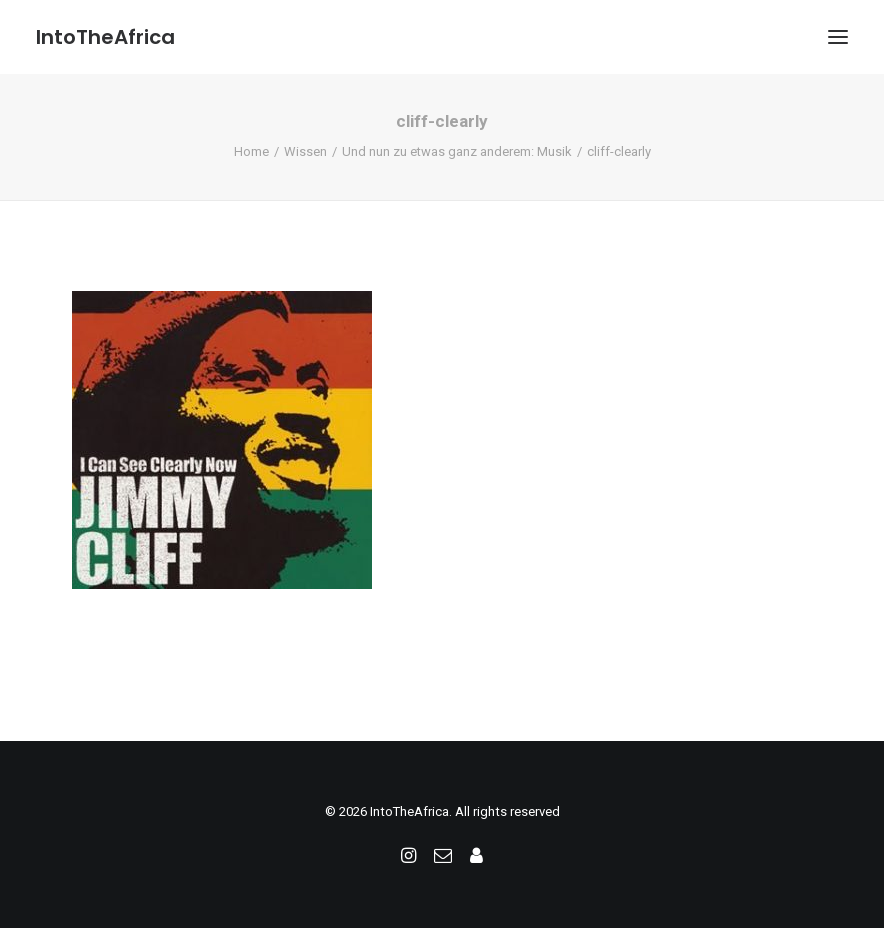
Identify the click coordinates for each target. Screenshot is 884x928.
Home (251, 151)
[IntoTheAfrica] (105, 37)
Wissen (305, 151)
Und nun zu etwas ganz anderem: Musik (457, 151)
